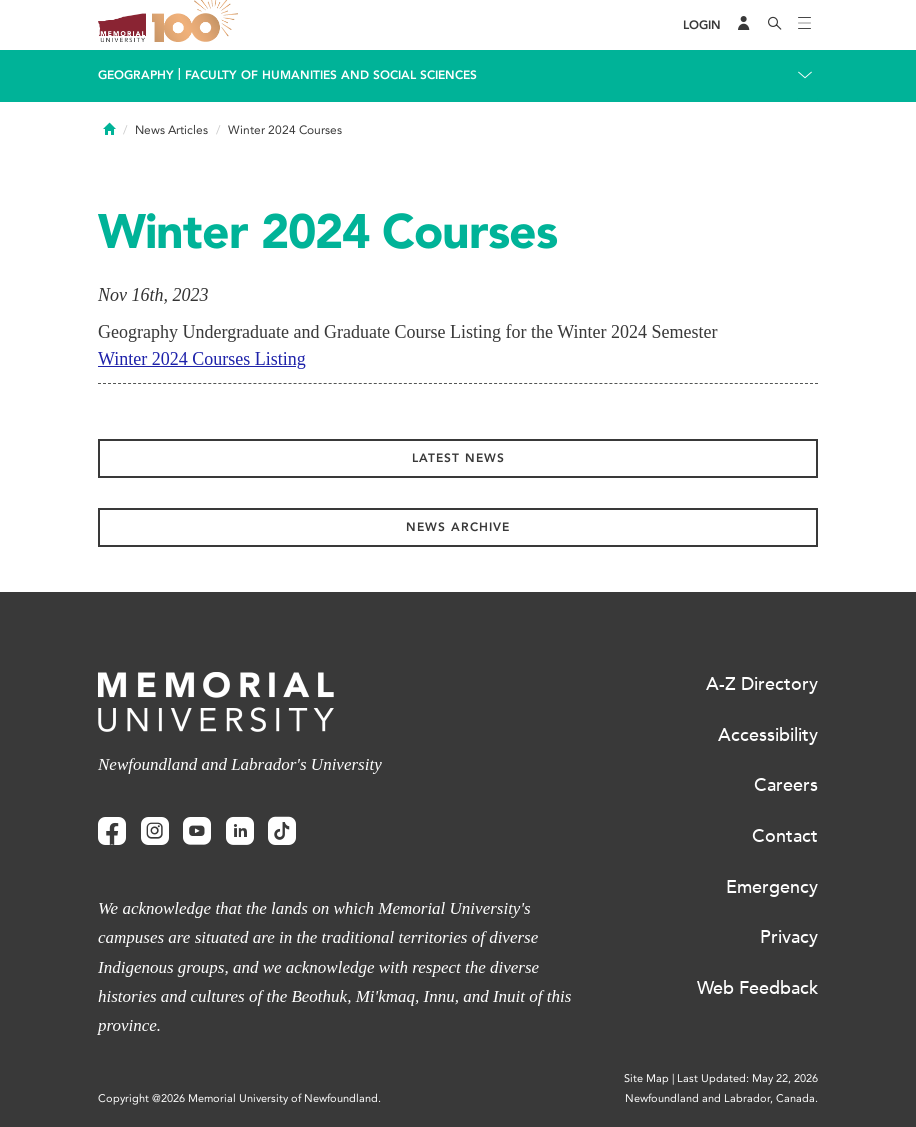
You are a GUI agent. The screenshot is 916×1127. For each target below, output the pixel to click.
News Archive (458, 527)
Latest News (458, 458)
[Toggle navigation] (805, 25)
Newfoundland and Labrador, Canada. (721, 1098)
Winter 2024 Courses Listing (202, 359)
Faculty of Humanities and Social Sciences (331, 75)
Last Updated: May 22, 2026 (747, 1078)
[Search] (775, 25)
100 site (198, 25)
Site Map (646, 1078)
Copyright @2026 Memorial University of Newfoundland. (239, 1098)
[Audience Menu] (744, 25)
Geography (136, 75)
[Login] (702, 25)
